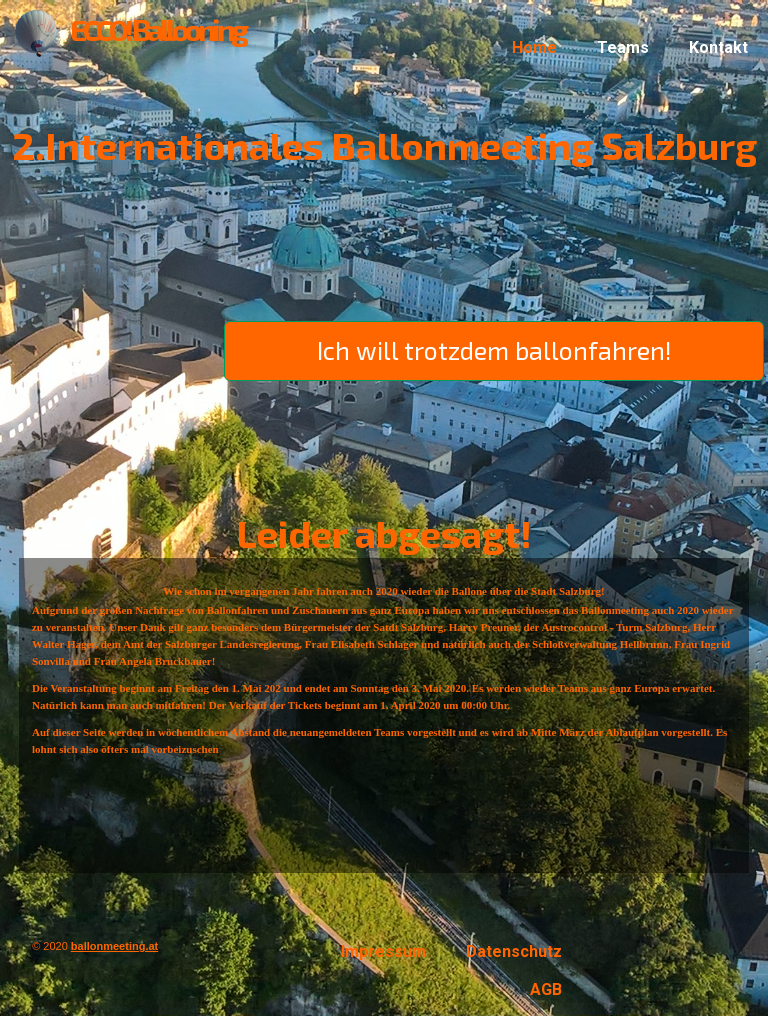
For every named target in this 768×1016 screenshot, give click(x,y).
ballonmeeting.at (114, 946)
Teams (623, 47)
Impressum (383, 951)
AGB (546, 989)
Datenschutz (514, 951)
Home (534, 47)
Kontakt (718, 47)
